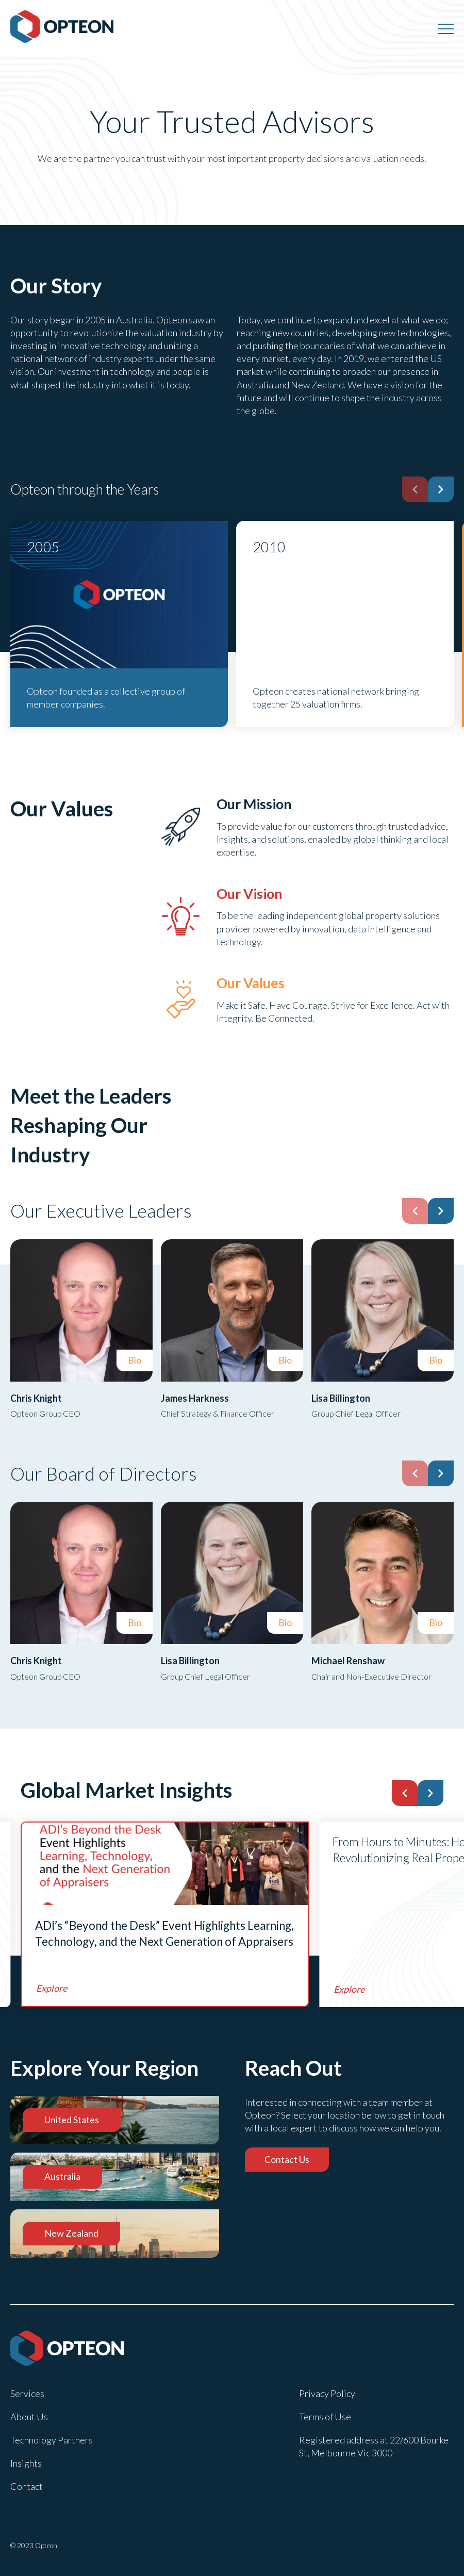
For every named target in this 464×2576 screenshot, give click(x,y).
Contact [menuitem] (26, 2486)
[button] (441, 489)
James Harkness (195, 1398)
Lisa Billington (340, 1398)
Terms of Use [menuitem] (325, 2416)
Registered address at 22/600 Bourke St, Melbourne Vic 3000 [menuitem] (374, 2446)
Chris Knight (36, 1398)
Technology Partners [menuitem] (51, 2440)
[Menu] (446, 28)
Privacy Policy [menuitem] (327, 2393)
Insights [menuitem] (26, 2463)
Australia (62, 2176)
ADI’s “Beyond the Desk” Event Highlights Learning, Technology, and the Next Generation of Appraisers (164, 1933)
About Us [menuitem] (29, 2416)
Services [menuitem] (27, 2393)
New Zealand (71, 2233)
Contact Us (286, 2159)
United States (71, 2119)
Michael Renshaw (348, 1660)
